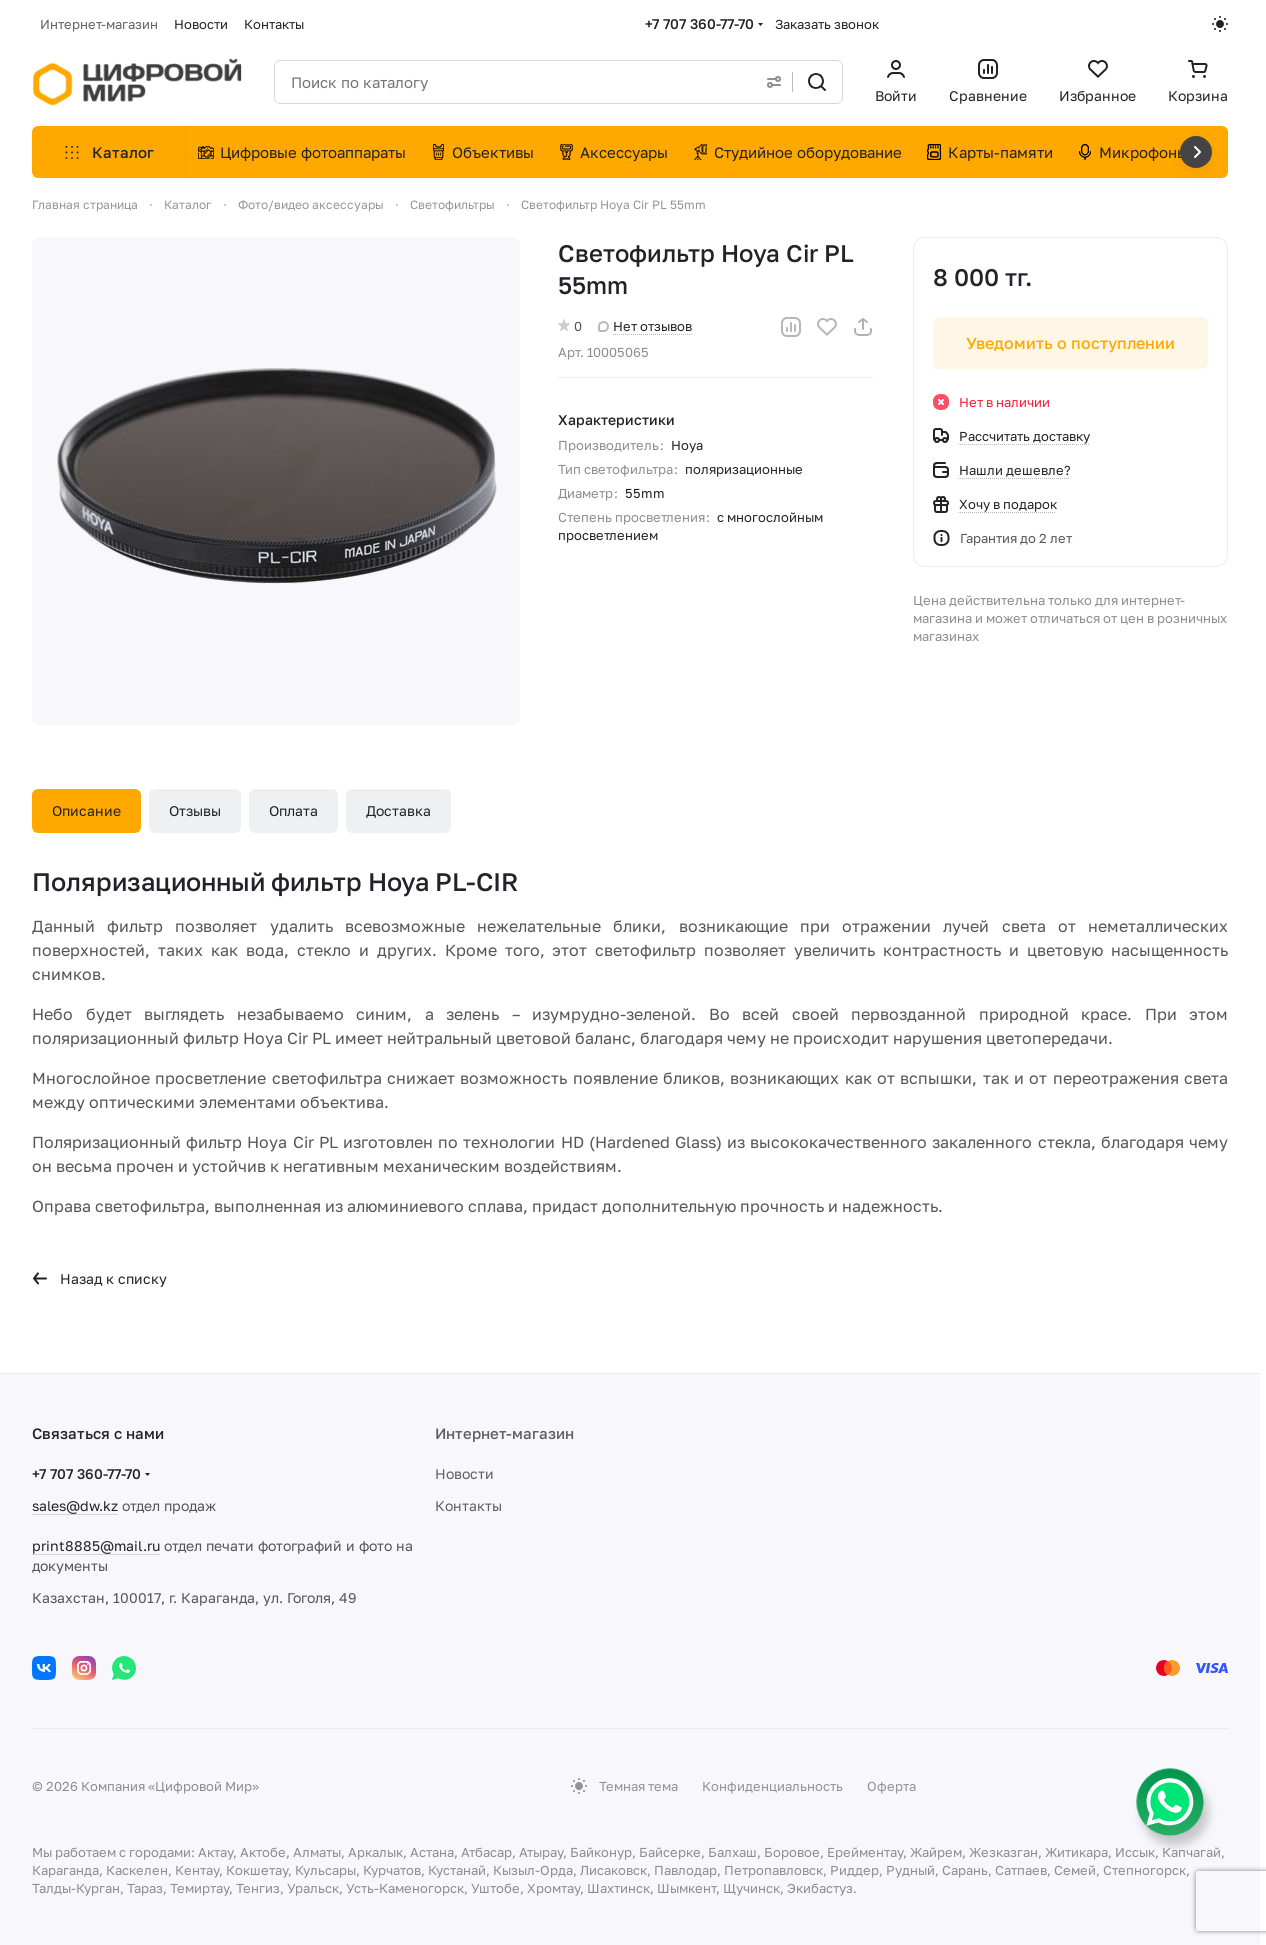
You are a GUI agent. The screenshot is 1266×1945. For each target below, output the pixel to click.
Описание (86, 810)
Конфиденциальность (772, 1786)
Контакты (468, 1505)
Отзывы (195, 810)
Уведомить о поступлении (1070, 343)
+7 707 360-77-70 (699, 23)
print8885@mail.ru (96, 1545)
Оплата (293, 810)
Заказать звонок (827, 24)
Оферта (891, 1786)
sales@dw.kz (75, 1505)
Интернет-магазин (504, 1433)
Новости (464, 1473)
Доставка (398, 810)
